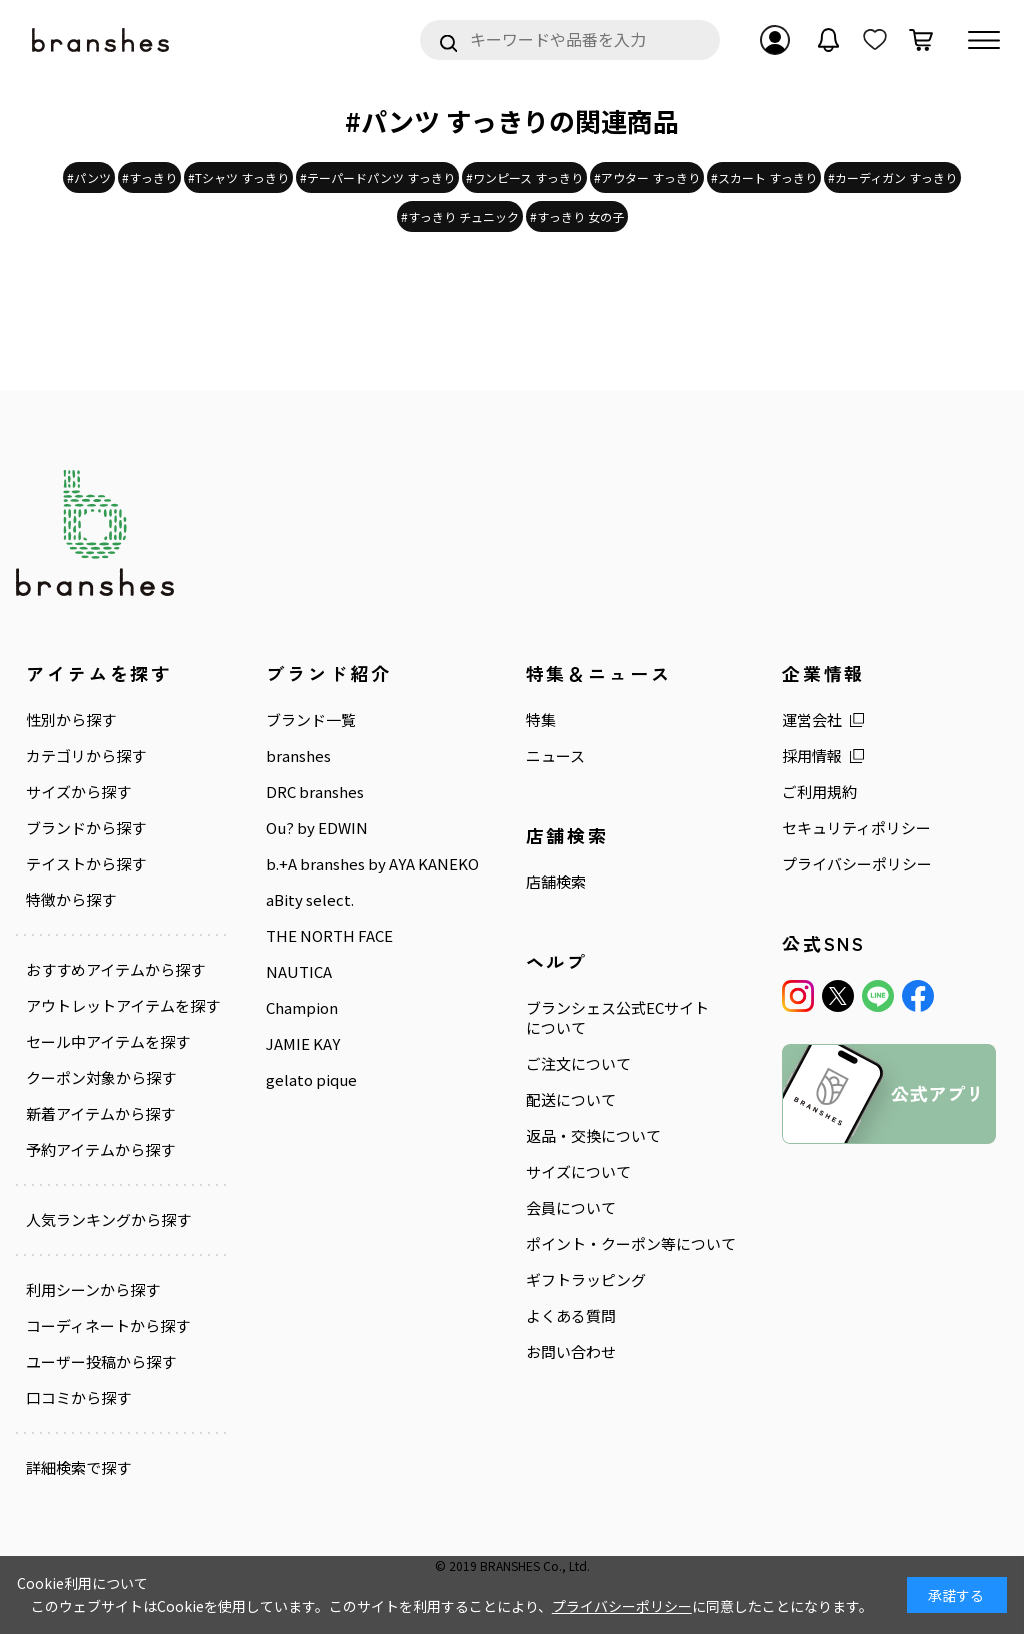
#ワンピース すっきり (524, 177)
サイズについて (578, 1172)
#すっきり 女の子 (577, 216)
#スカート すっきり (764, 177)
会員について (571, 1208)
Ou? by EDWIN (317, 828)
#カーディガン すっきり (892, 177)
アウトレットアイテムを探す (123, 1006)
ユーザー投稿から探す (101, 1362)
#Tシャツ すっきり (238, 177)
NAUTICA (299, 972)
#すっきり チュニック (460, 216)
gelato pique (311, 1080)
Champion (302, 1008)
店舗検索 (556, 882)
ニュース (555, 756)
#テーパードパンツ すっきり (377, 177)
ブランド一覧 (311, 720)
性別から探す (71, 720)
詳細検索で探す (78, 1468)
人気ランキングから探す (108, 1220)
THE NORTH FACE (329, 936)
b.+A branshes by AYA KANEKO (372, 864)
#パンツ (89, 177)
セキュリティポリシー (856, 828)
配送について (571, 1100)
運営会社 (812, 720)
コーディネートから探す (108, 1326)
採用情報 (812, 756)
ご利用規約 (819, 792)
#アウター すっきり (647, 177)
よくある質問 (571, 1316)
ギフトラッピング (586, 1280)
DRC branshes (315, 792)
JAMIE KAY (303, 1044)
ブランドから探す (86, 828)
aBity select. (310, 900)
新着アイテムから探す (100, 1114)
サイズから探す (78, 792)
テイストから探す (86, 864)
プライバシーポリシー (857, 864)
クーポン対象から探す (101, 1078)
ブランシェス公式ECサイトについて (617, 1018)
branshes (298, 756)
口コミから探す (78, 1398)
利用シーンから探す (93, 1290)
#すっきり (149, 177)
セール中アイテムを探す (108, 1042)
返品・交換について (593, 1136)
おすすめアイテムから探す (115, 970)
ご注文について (578, 1064)
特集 (541, 720)
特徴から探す (71, 900)
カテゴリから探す (86, 756)
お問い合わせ (571, 1352)
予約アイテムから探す (100, 1150)
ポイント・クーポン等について (631, 1244)
